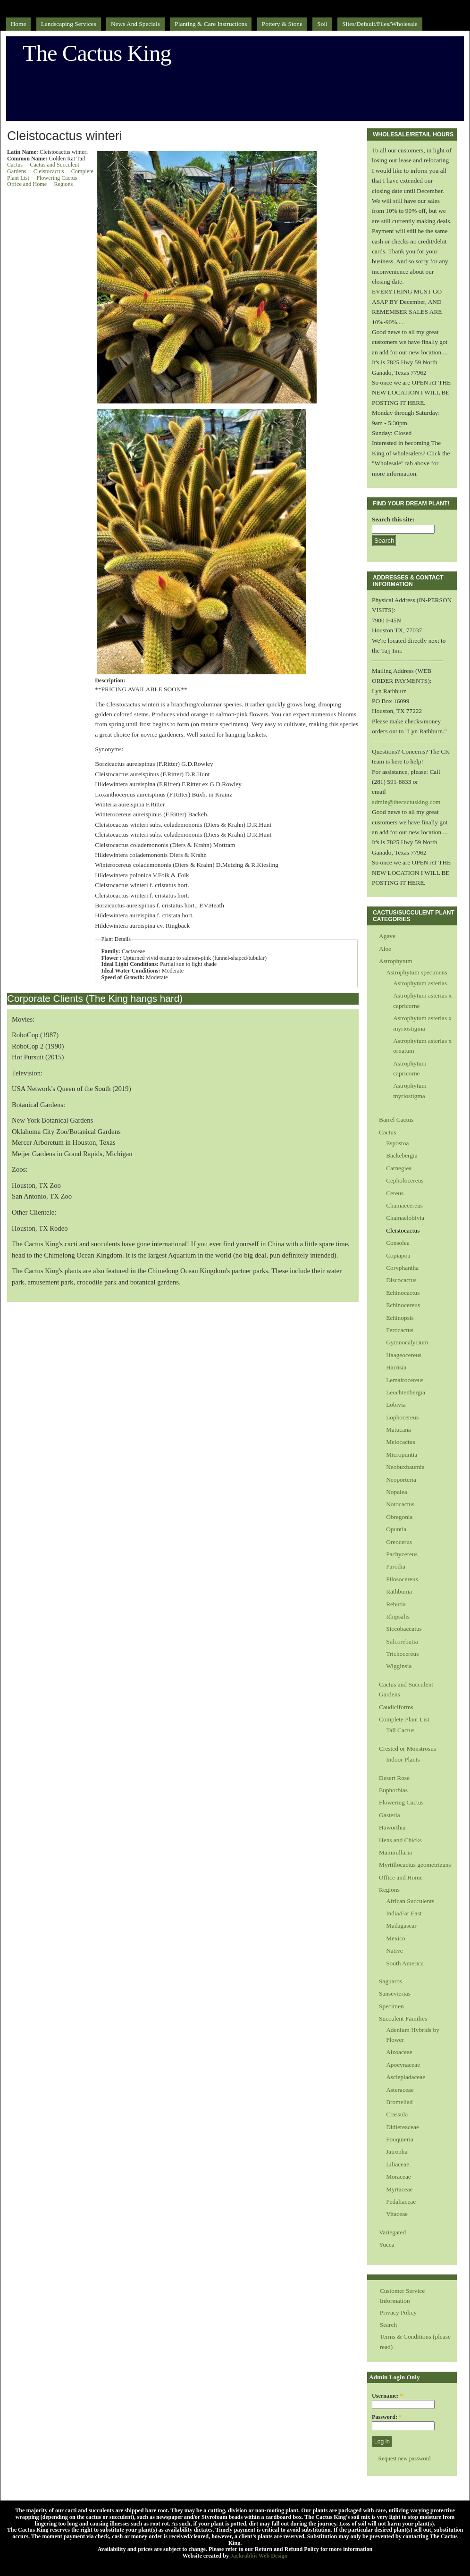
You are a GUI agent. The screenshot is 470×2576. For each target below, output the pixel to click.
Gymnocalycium (407, 1342)
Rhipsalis (398, 1616)
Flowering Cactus (56, 178)
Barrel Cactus (396, 1119)
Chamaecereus (404, 1205)
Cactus (15, 164)
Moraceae (398, 2176)
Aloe (385, 948)
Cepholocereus (404, 1180)
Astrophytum (395, 961)
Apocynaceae (403, 2064)
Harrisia (396, 1367)
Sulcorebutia (402, 1641)
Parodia (395, 1566)
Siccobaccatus (404, 1628)
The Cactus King (97, 53)
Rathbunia (399, 1591)
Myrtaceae (399, 2189)
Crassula (397, 2114)
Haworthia (392, 1827)
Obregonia (399, 1516)
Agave (387, 936)
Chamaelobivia (405, 1217)
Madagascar (401, 1925)
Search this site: (393, 519)
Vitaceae (397, 2213)
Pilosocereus (402, 1579)
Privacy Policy (398, 2312)
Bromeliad (399, 2102)
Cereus (394, 1193)
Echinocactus (403, 1292)
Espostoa (397, 1143)
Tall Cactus (400, 1730)
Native (394, 1950)
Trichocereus (402, 1653)
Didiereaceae (402, 2127)
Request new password (404, 2458)
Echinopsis (400, 1317)
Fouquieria (399, 2139)
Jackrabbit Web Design (258, 2555)
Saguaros (390, 1981)
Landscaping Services (68, 23)
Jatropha (396, 2151)
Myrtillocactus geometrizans (415, 1864)
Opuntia (396, 1529)
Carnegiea (398, 1168)
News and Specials (135, 23)
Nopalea (396, 1491)
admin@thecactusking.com (406, 802)
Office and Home (27, 184)
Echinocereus (403, 1305)
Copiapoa (398, 1255)
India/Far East (403, 1913)
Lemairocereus (404, 1380)
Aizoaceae (399, 2052)
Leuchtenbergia (405, 1392)
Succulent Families (403, 2018)
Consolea (398, 1242)
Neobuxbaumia (405, 1466)
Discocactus (401, 1280)
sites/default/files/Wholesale (380, 23)
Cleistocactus (49, 171)
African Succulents (410, 1901)
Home (18, 23)
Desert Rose (394, 1777)
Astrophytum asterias (420, 983)
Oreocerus (399, 1541)
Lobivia (396, 1404)
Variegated (392, 2232)
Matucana (398, 1429)
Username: (387, 2396)
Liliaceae (397, 2164)
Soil (322, 23)
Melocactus (400, 1441)
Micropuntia (401, 1454)
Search (388, 2324)
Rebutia (396, 1604)
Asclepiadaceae (405, 2077)
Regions (63, 184)
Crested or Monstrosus (407, 1748)
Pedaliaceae (401, 2201)
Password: (387, 2417)
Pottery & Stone (282, 23)
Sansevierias (395, 1993)
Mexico (395, 1938)
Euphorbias (393, 1790)
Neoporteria (401, 1479)
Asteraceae (400, 2089)
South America (405, 1963)
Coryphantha (402, 1267)
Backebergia (402, 1155)
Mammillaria (395, 1852)
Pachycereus (402, 1554)
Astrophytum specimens (416, 972)
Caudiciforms (396, 1707)
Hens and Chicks (400, 1840)
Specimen (391, 2006)
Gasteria (389, 1815)
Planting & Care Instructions (211, 23)
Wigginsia (398, 1666)
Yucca (386, 2244)
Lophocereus (402, 1417)
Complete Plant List (404, 1719)
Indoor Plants (403, 1759)
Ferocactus (399, 1330)
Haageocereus (403, 1355)
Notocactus (400, 1504)
